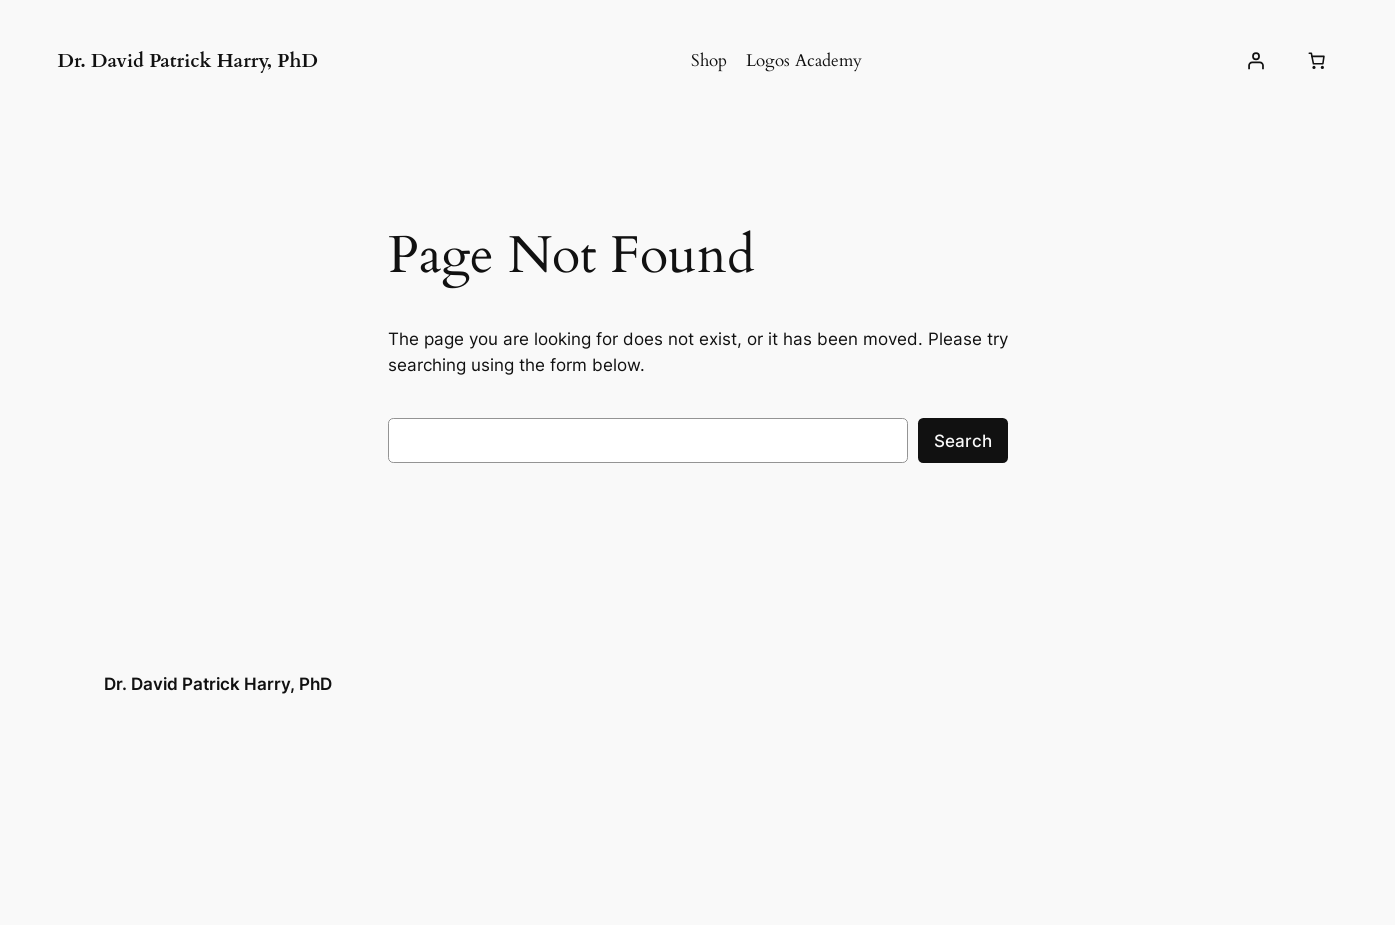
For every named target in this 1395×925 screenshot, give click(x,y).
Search (963, 441)
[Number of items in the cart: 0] (1317, 61)
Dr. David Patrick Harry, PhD (188, 61)
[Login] (1255, 61)
